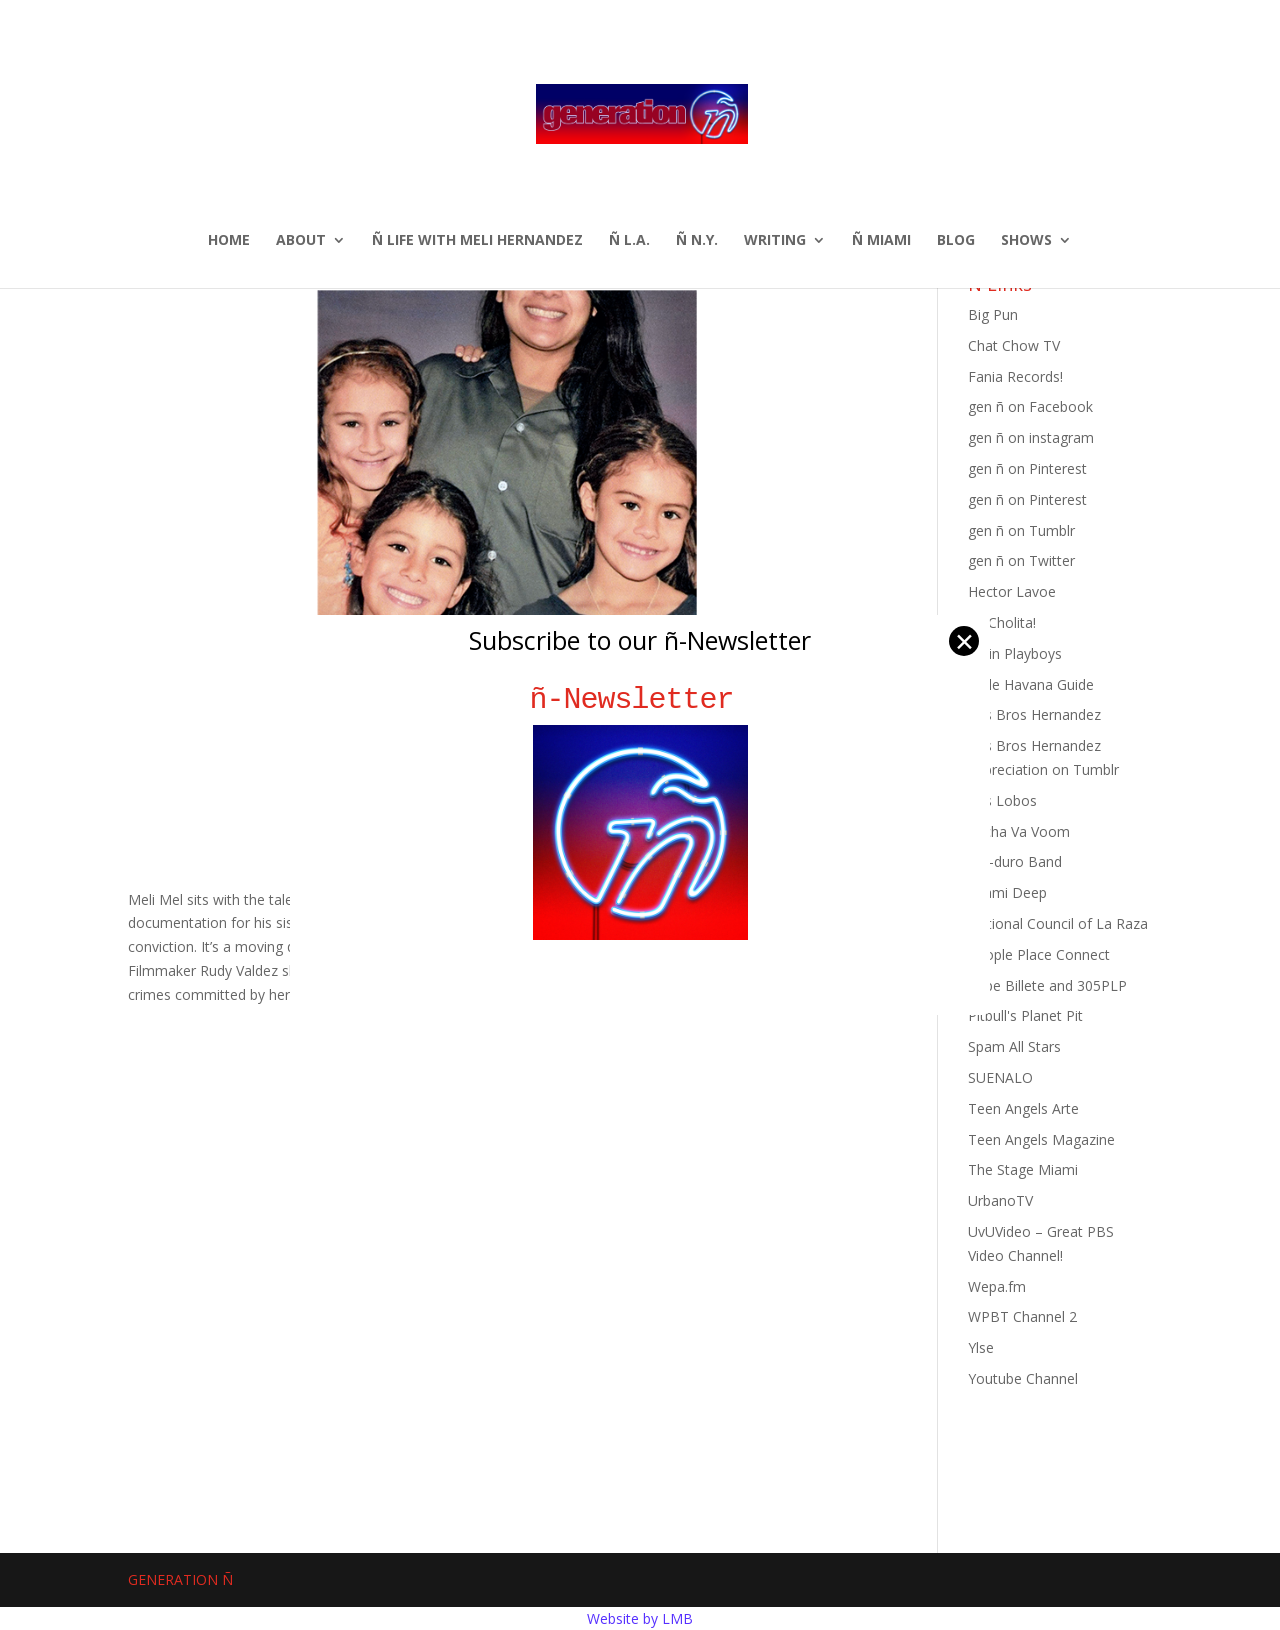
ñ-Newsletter (640, 699)
